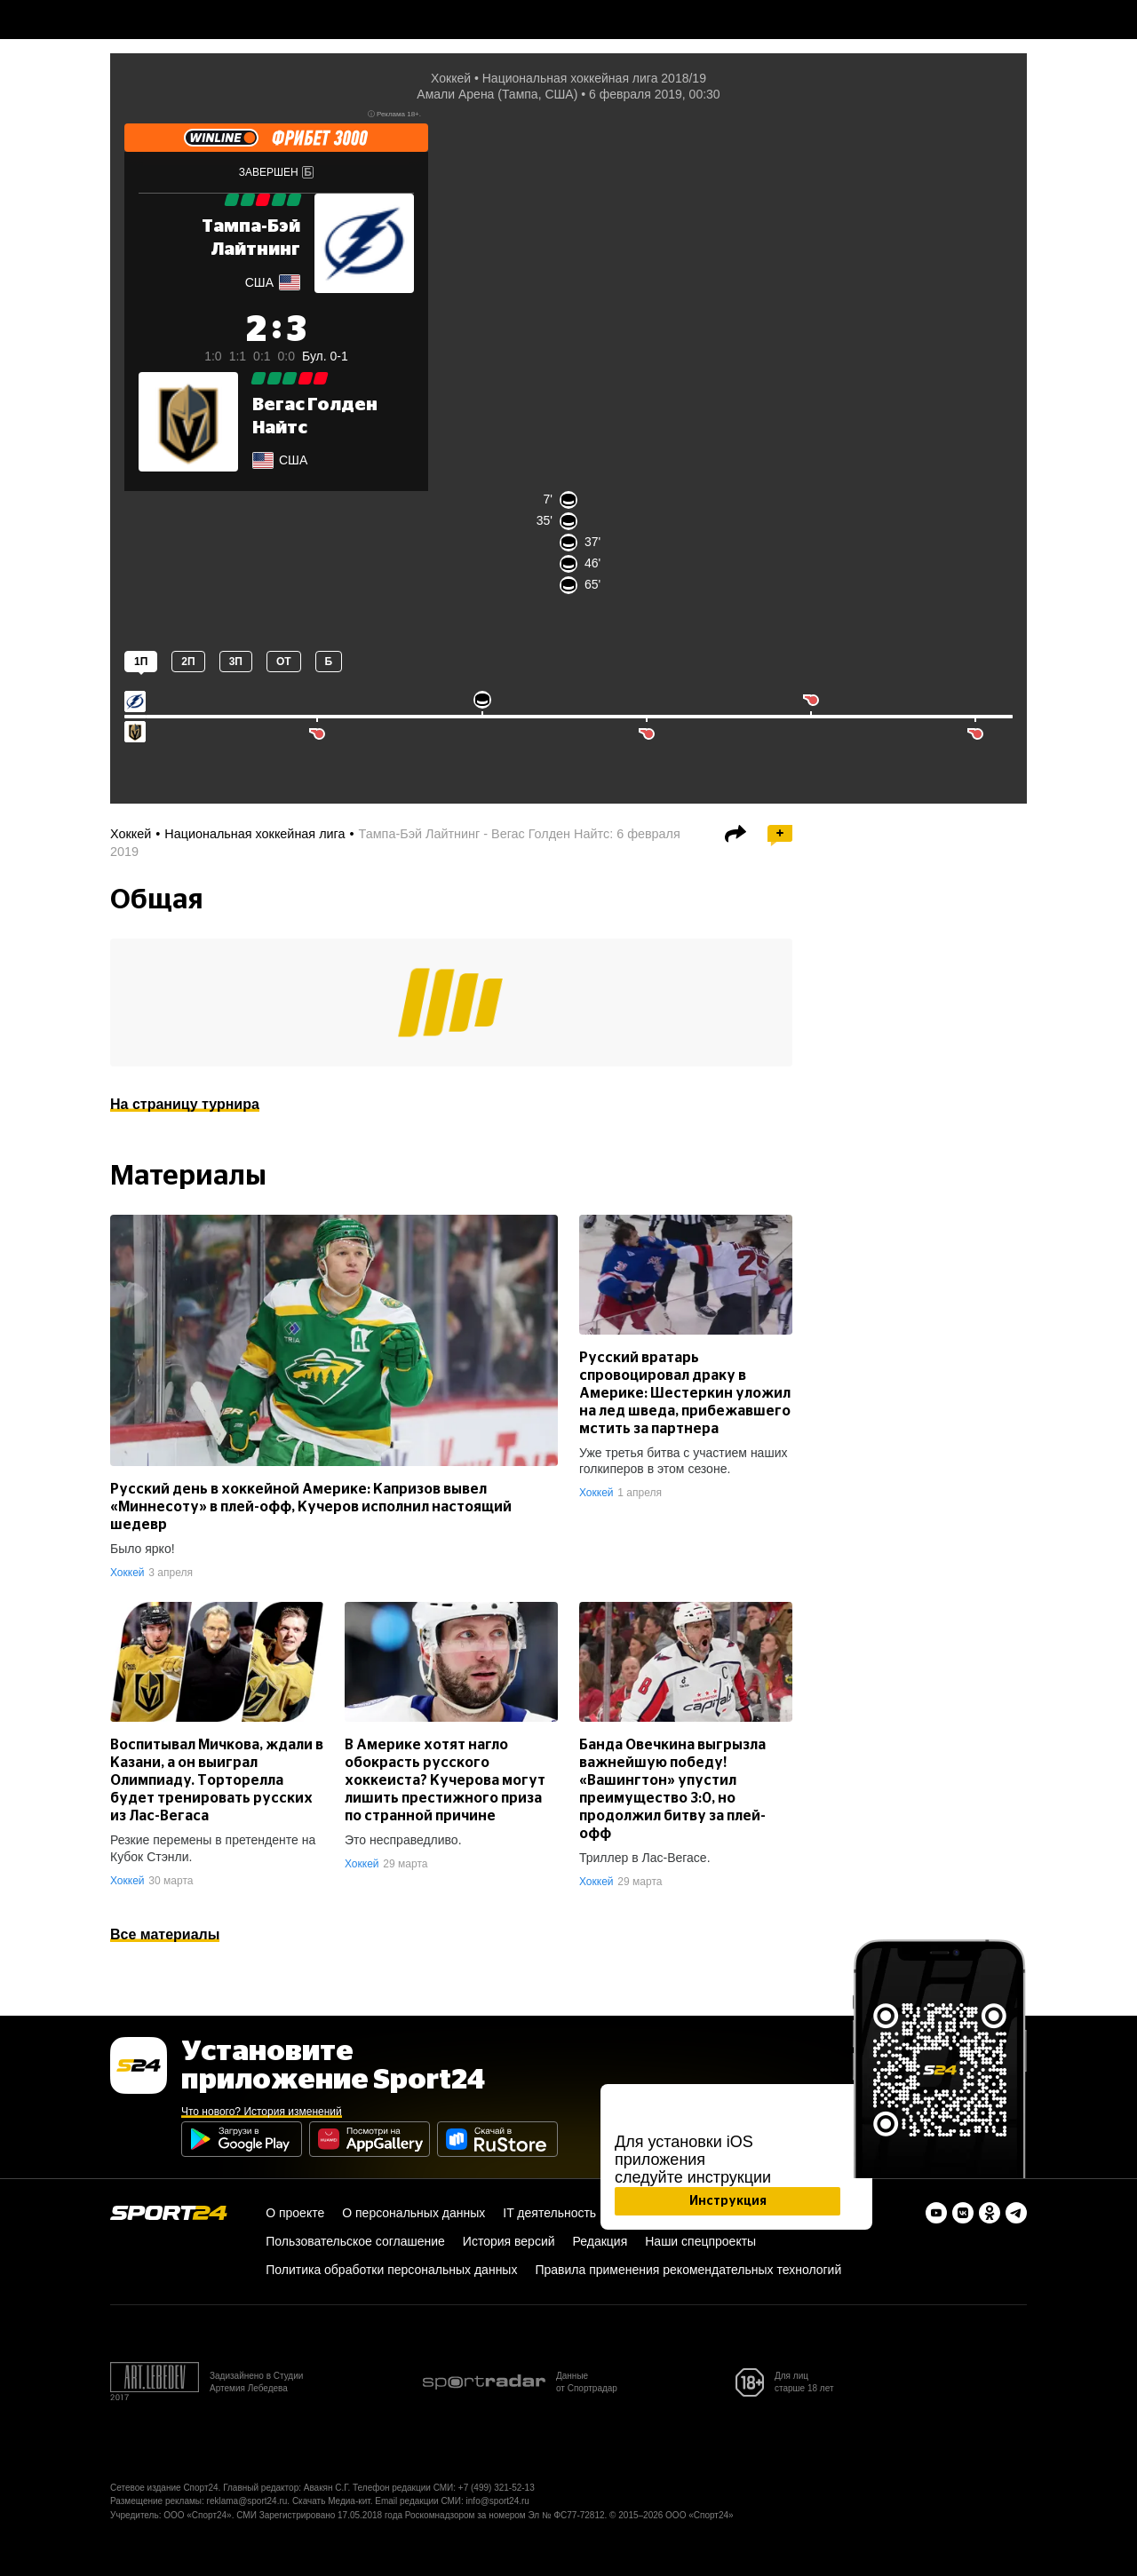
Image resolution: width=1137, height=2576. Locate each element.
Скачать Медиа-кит (331, 2501)
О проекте (295, 2213)
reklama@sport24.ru (247, 2501)
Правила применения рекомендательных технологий (688, 2270)
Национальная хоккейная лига (254, 834)
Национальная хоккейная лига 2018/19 (594, 78)
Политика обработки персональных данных (391, 2270)
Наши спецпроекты (700, 2241)
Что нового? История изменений (261, 2111)
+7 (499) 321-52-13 (496, 2488)
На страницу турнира (184, 1104)
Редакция (600, 2241)
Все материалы (164, 1934)
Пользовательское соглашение (355, 2241)
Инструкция (728, 2201)
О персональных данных (413, 2213)
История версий (509, 2241)
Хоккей (451, 78)
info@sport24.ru (497, 2501)
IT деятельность (549, 2213)
